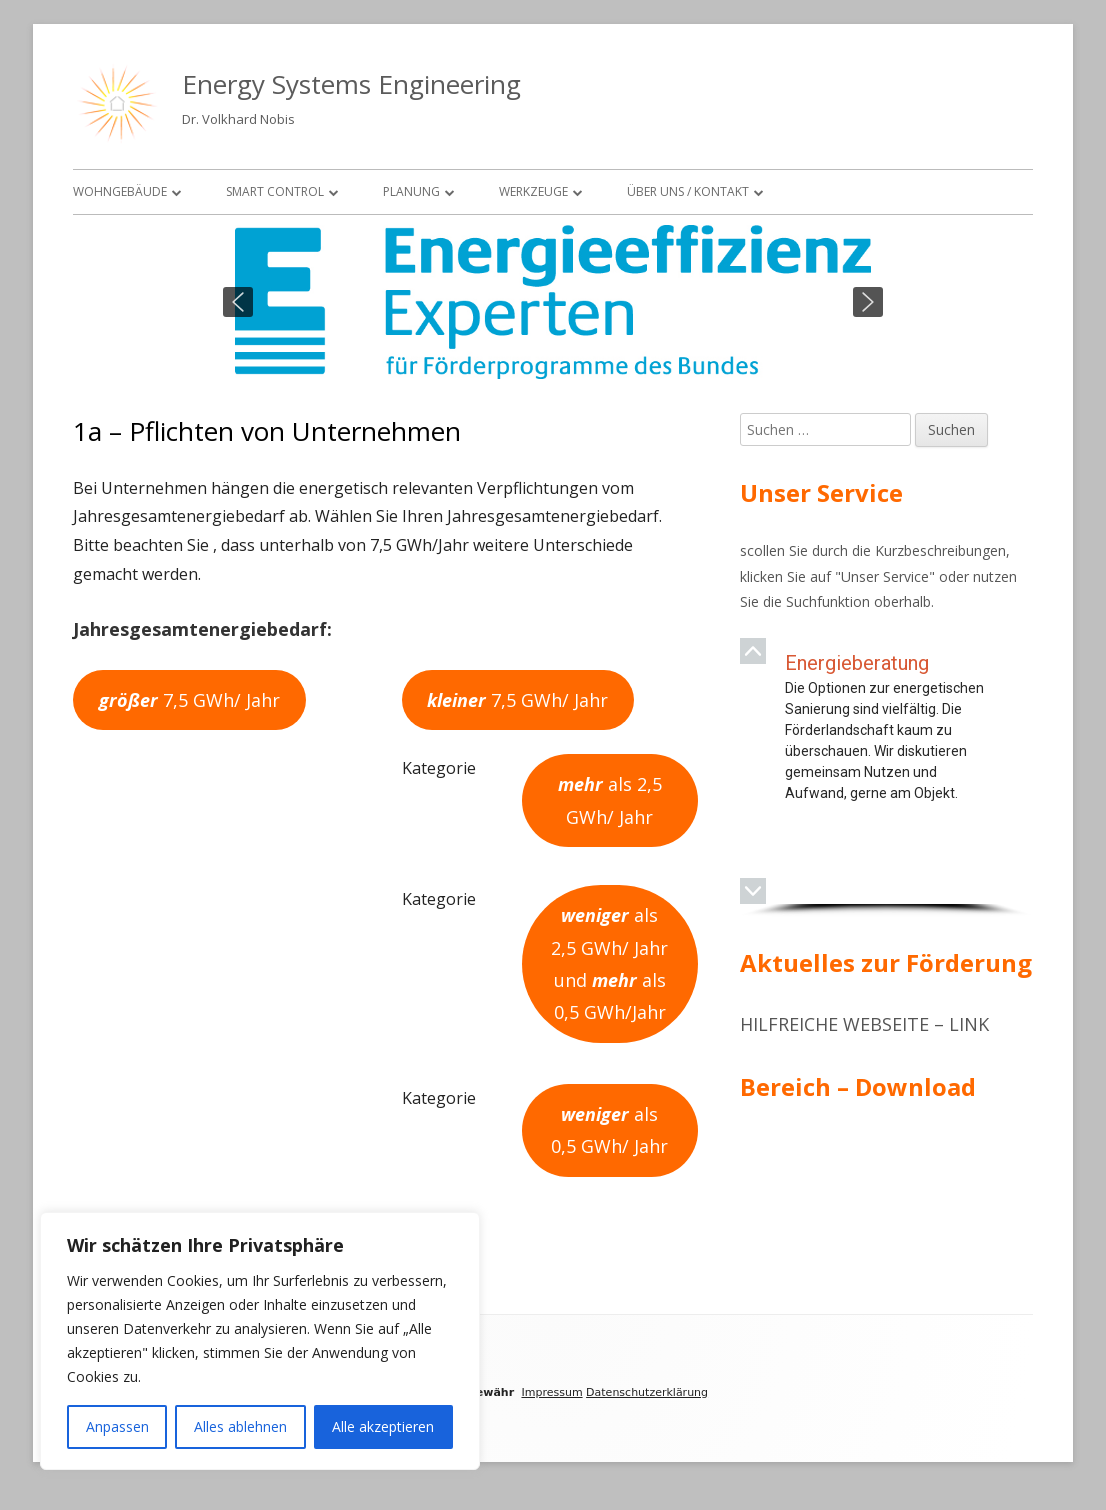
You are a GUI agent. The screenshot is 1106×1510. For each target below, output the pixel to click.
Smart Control (275, 191)
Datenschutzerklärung (647, 1392)
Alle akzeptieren (383, 1426)
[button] (238, 302)
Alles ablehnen (240, 1426)
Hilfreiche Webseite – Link (864, 1024)
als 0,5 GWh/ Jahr (609, 1130)
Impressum (551, 1392)
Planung (411, 191)
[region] (553, 302)
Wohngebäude (120, 191)
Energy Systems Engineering (351, 84)
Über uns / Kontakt (688, 191)
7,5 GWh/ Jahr (189, 700)
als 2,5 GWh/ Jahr (610, 800)
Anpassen (117, 1426)
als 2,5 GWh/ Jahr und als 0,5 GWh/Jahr (609, 963)
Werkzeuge (533, 191)
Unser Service (885, 576)
